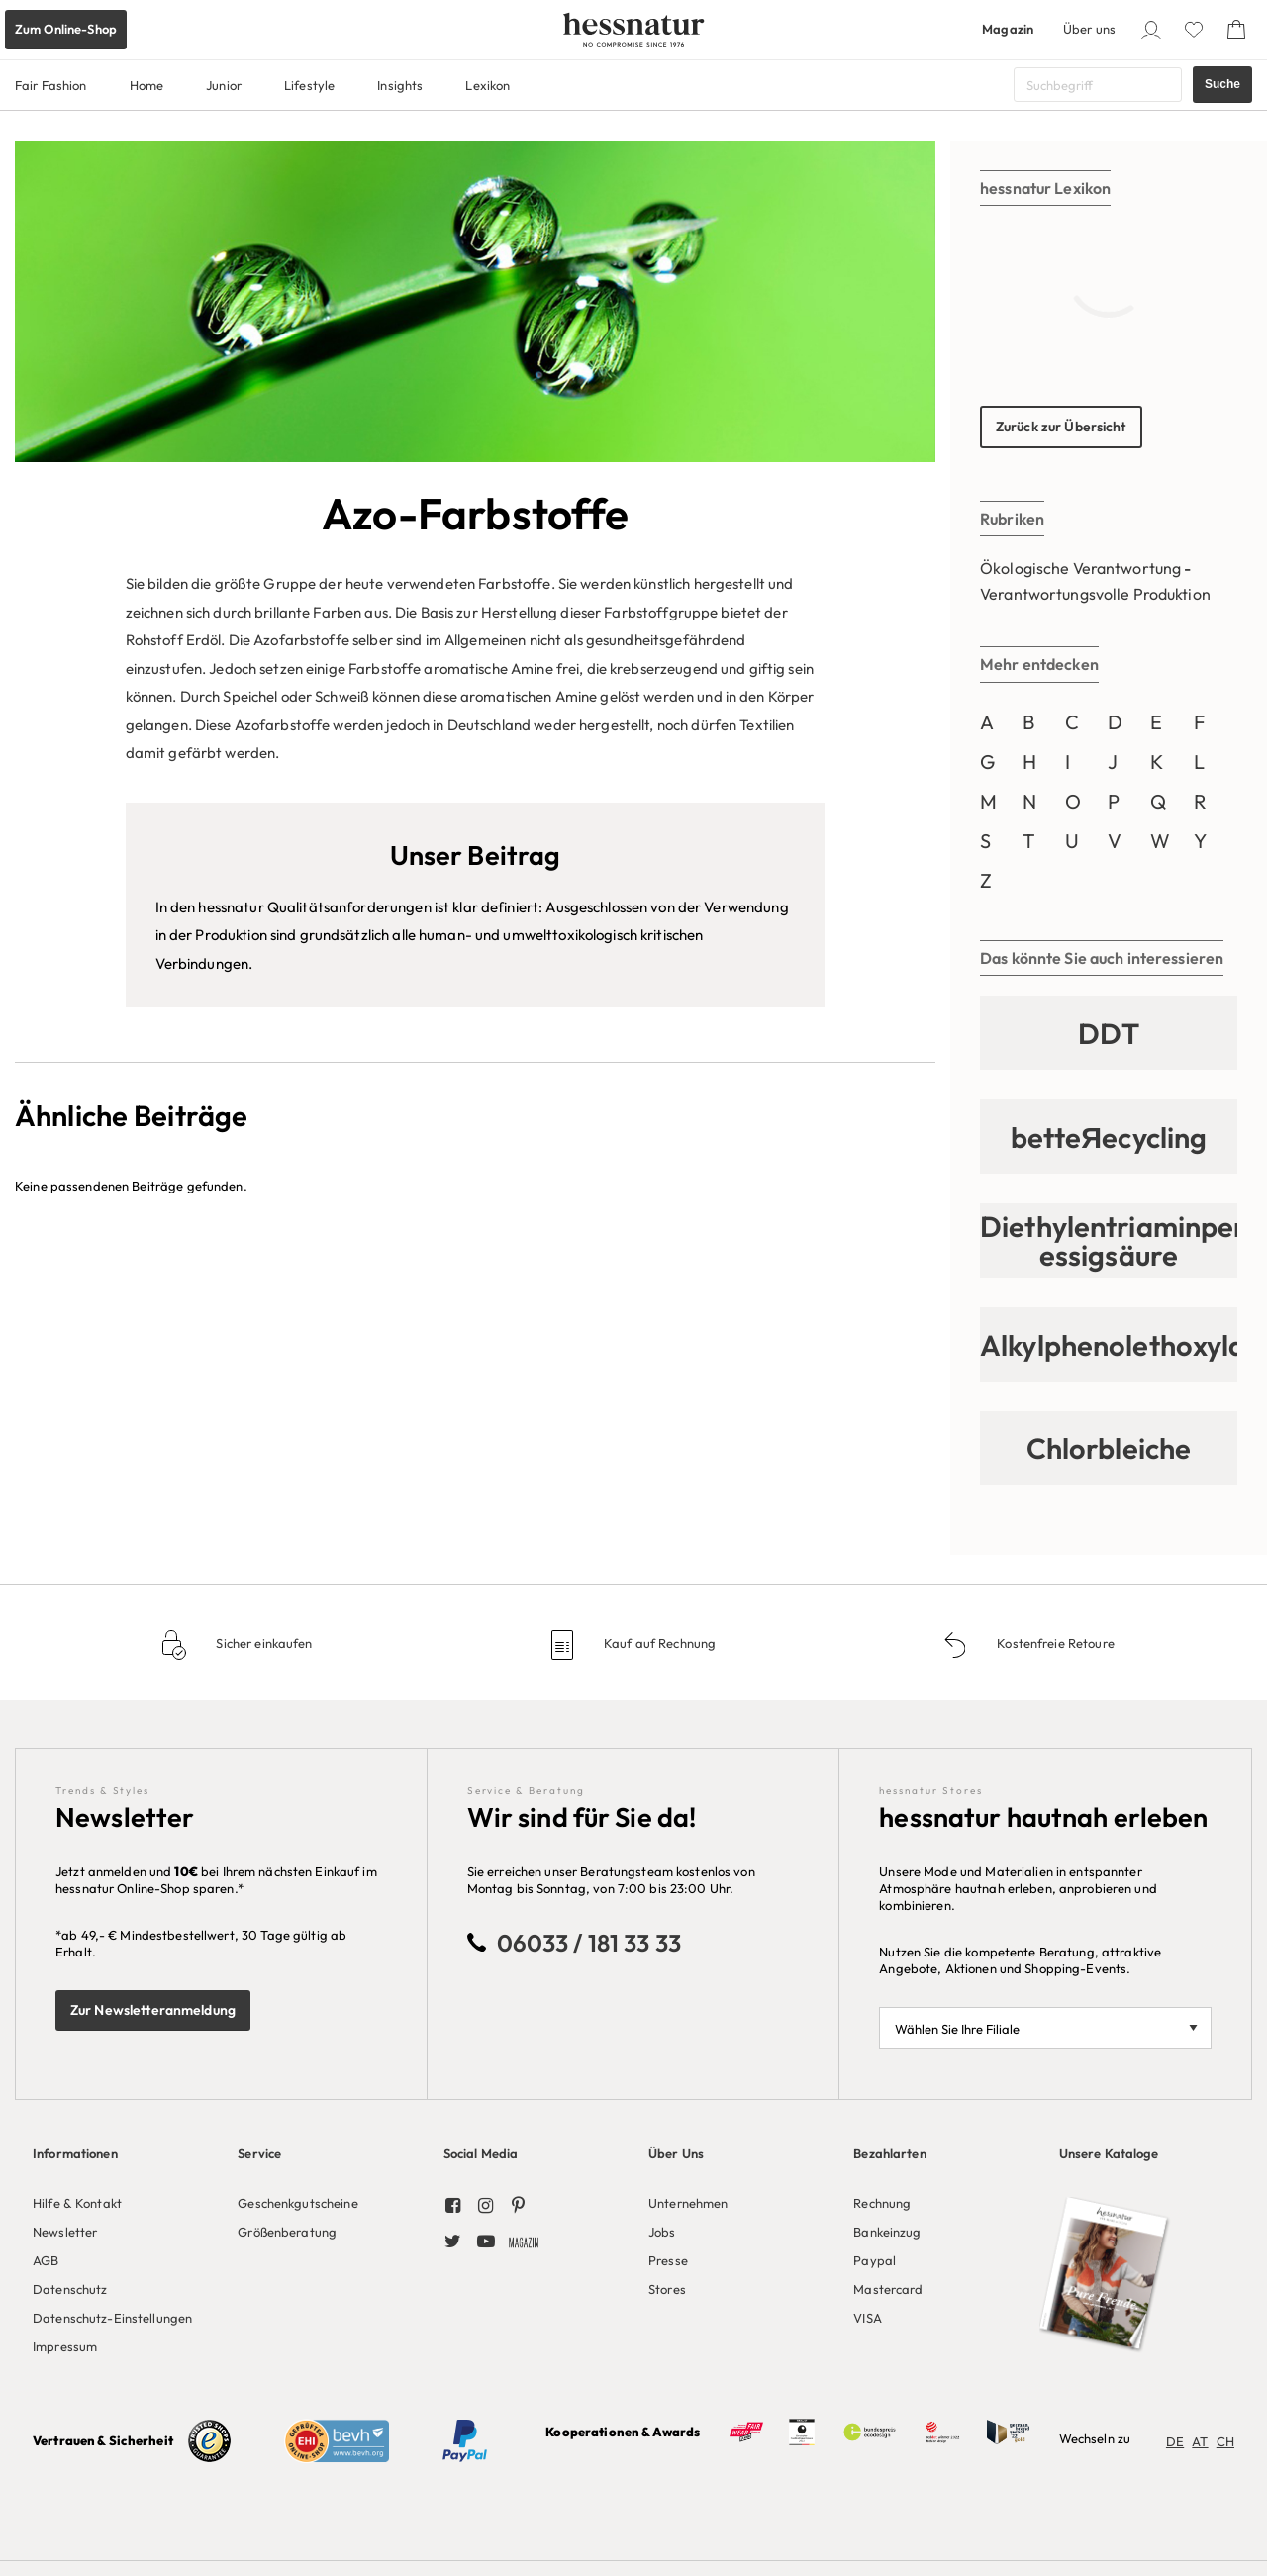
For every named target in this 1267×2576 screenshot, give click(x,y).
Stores (667, 2289)
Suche (1222, 84)
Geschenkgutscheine (297, 2203)
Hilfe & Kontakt (77, 2203)
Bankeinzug (887, 2232)
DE (1175, 2441)
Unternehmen (688, 2203)
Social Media (481, 2153)
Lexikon (487, 85)
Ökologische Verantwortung (1080, 568)
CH (1225, 2441)
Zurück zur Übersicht (1061, 426)
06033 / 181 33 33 (589, 1942)
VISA (867, 2318)
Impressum (65, 2346)
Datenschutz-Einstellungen (112, 2318)
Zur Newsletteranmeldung (153, 2010)
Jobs (662, 2232)
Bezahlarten (889, 2153)
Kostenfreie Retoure (1054, 1643)
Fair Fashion (51, 85)
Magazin (1007, 29)
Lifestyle (309, 85)
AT (1200, 2441)
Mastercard (888, 2289)
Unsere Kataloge (1109, 2153)
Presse (668, 2260)
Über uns (1089, 29)
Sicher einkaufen (262, 1643)
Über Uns (676, 2153)
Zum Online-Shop (66, 29)
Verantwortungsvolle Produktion (1095, 594)
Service (259, 2153)
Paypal (874, 2260)
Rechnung (882, 2203)
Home (147, 85)
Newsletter (65, 2232)
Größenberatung (287, 2232)
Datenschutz (70, 2289)
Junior (224, 85)
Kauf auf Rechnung (658, 1643)
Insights (400, 85)
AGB (45, 2260)
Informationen (75, 2153)
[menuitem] (120, 2246)
